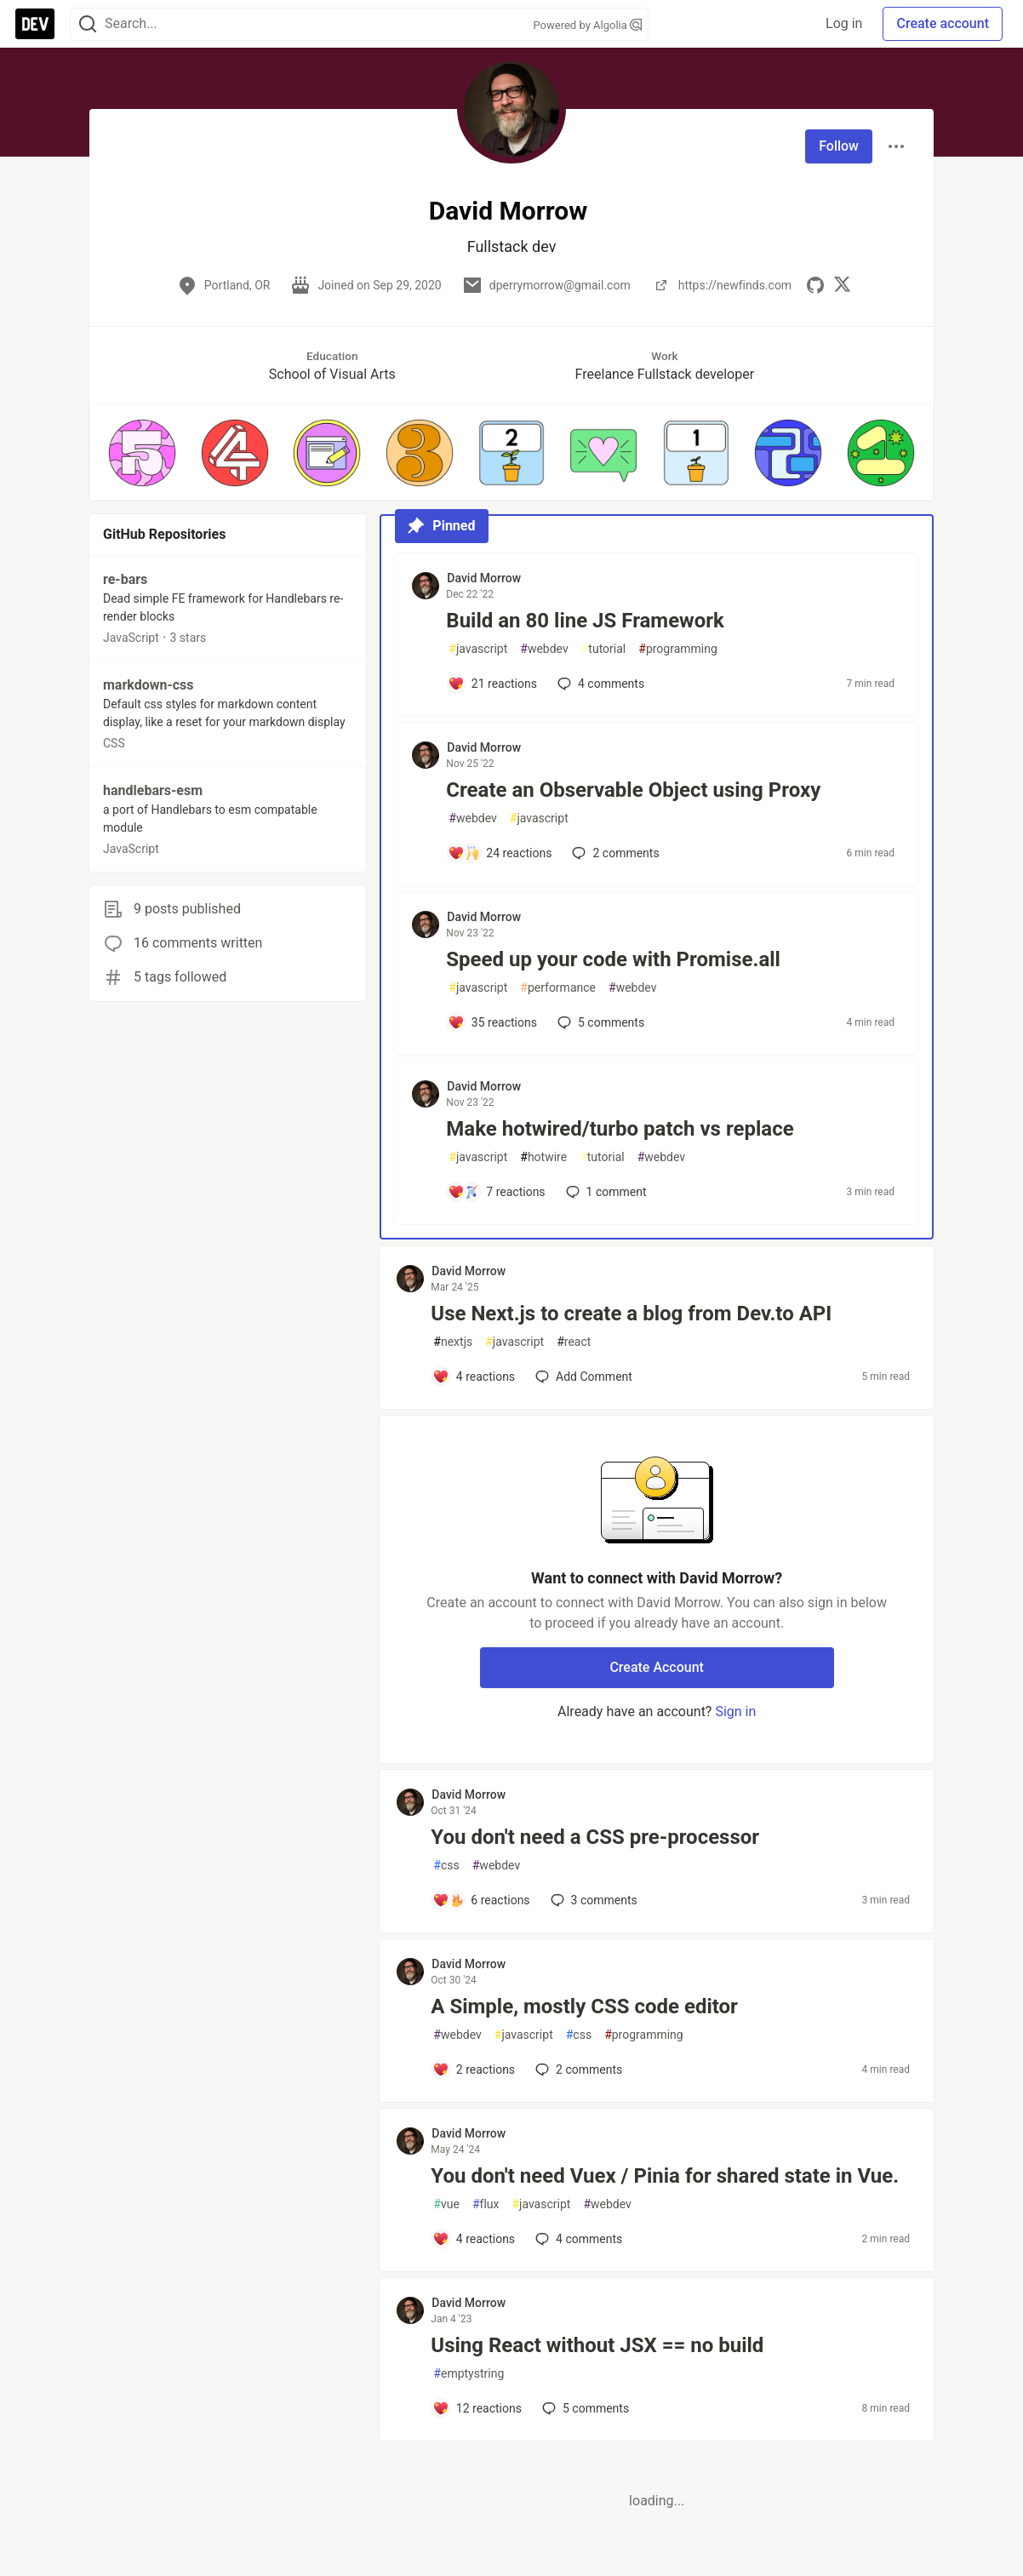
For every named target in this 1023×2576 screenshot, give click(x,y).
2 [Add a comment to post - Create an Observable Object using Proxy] (614, 853)
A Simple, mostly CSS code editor (584, 2006)
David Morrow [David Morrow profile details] (484, 578)
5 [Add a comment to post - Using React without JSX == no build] (584, 2408)
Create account (942, 23)
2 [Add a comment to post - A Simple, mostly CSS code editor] (577, 2069)
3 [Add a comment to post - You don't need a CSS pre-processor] (592, 1900)
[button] (142, 453)
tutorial (603, 649)
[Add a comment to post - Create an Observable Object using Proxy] (499, 853)
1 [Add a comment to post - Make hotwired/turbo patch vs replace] (605, 1192)
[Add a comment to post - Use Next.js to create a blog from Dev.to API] (473, 1376)
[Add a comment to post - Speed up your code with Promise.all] (492, 1022)
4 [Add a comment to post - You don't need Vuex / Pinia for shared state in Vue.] (577, 2239)
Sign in (735, 1711)
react (574, 1342)
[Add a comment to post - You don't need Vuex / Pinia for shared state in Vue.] (473, 2239)
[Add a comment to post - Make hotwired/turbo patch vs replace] (496, 1191)
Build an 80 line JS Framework (585, 621)
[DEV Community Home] (35, 24)
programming (677, 649)
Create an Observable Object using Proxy (633, 790)
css (446, 1866)
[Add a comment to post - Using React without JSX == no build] (477, 2408)
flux (486, 2204)
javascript (478, 649)
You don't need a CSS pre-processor (595, 1837)
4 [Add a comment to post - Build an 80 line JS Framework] (599, 683)
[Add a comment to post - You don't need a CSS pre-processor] (481, 1900)
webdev (544, 649)
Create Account (656, 1667)
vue (446, 2204)
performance (558, 988)
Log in (844, 23)
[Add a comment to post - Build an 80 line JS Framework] (492, 683)
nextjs (452, 1342)
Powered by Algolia (587, 25)
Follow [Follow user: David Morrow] (839, 146)
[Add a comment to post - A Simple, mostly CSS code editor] (473, 2069)
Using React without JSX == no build (597, 2345)
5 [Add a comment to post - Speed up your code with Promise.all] (599, 1022)
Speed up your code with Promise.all (613, 959)
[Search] (88, 24)
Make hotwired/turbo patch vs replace (619, 1129)
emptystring (468, 2374)
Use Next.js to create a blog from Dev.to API (631, 1313)
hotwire (543, 1157)
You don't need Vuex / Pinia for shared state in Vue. (665, 2176)
